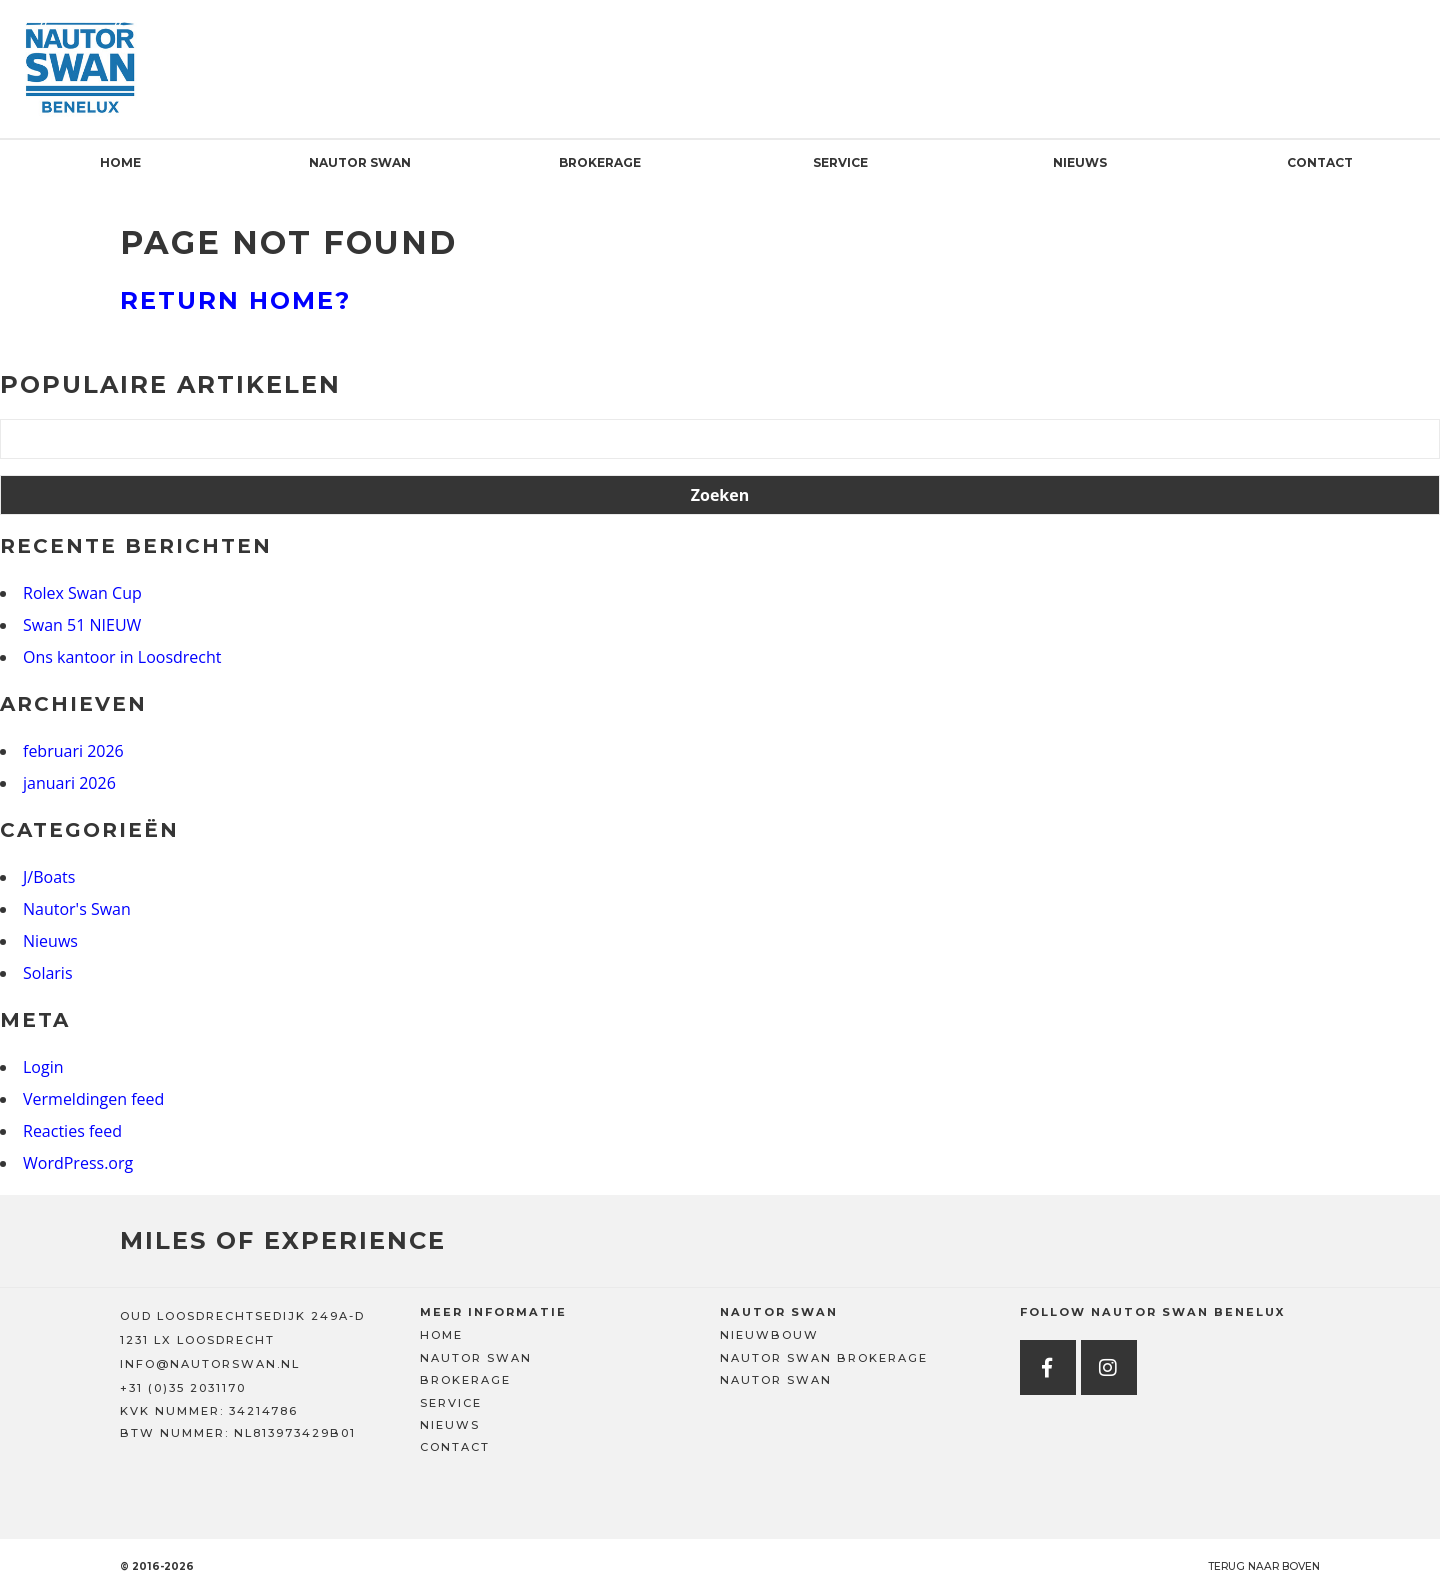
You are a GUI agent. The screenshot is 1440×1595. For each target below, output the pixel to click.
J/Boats (49, 877)
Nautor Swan (360, 162)
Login (43, 1067)
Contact (1320, 162)
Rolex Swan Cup (82, 593)
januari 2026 (69, 783)
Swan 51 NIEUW (82, 625)
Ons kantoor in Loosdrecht (122, 657)
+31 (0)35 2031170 (183, 1388)
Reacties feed (72, 1131)
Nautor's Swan (77, 909)
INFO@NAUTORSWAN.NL (210, 1364)
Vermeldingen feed (93, 1099)
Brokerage (600, 162)
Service (840, 162)
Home (120, 162)
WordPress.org (78, 1163)
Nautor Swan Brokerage (824, 1358)
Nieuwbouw (769, 1335)
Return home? (235, 300)
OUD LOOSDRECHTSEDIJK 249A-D (242, 1316)
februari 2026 (73, 751)
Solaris (48, 973)
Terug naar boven (1264, 1566)
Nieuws (1080, 162)
